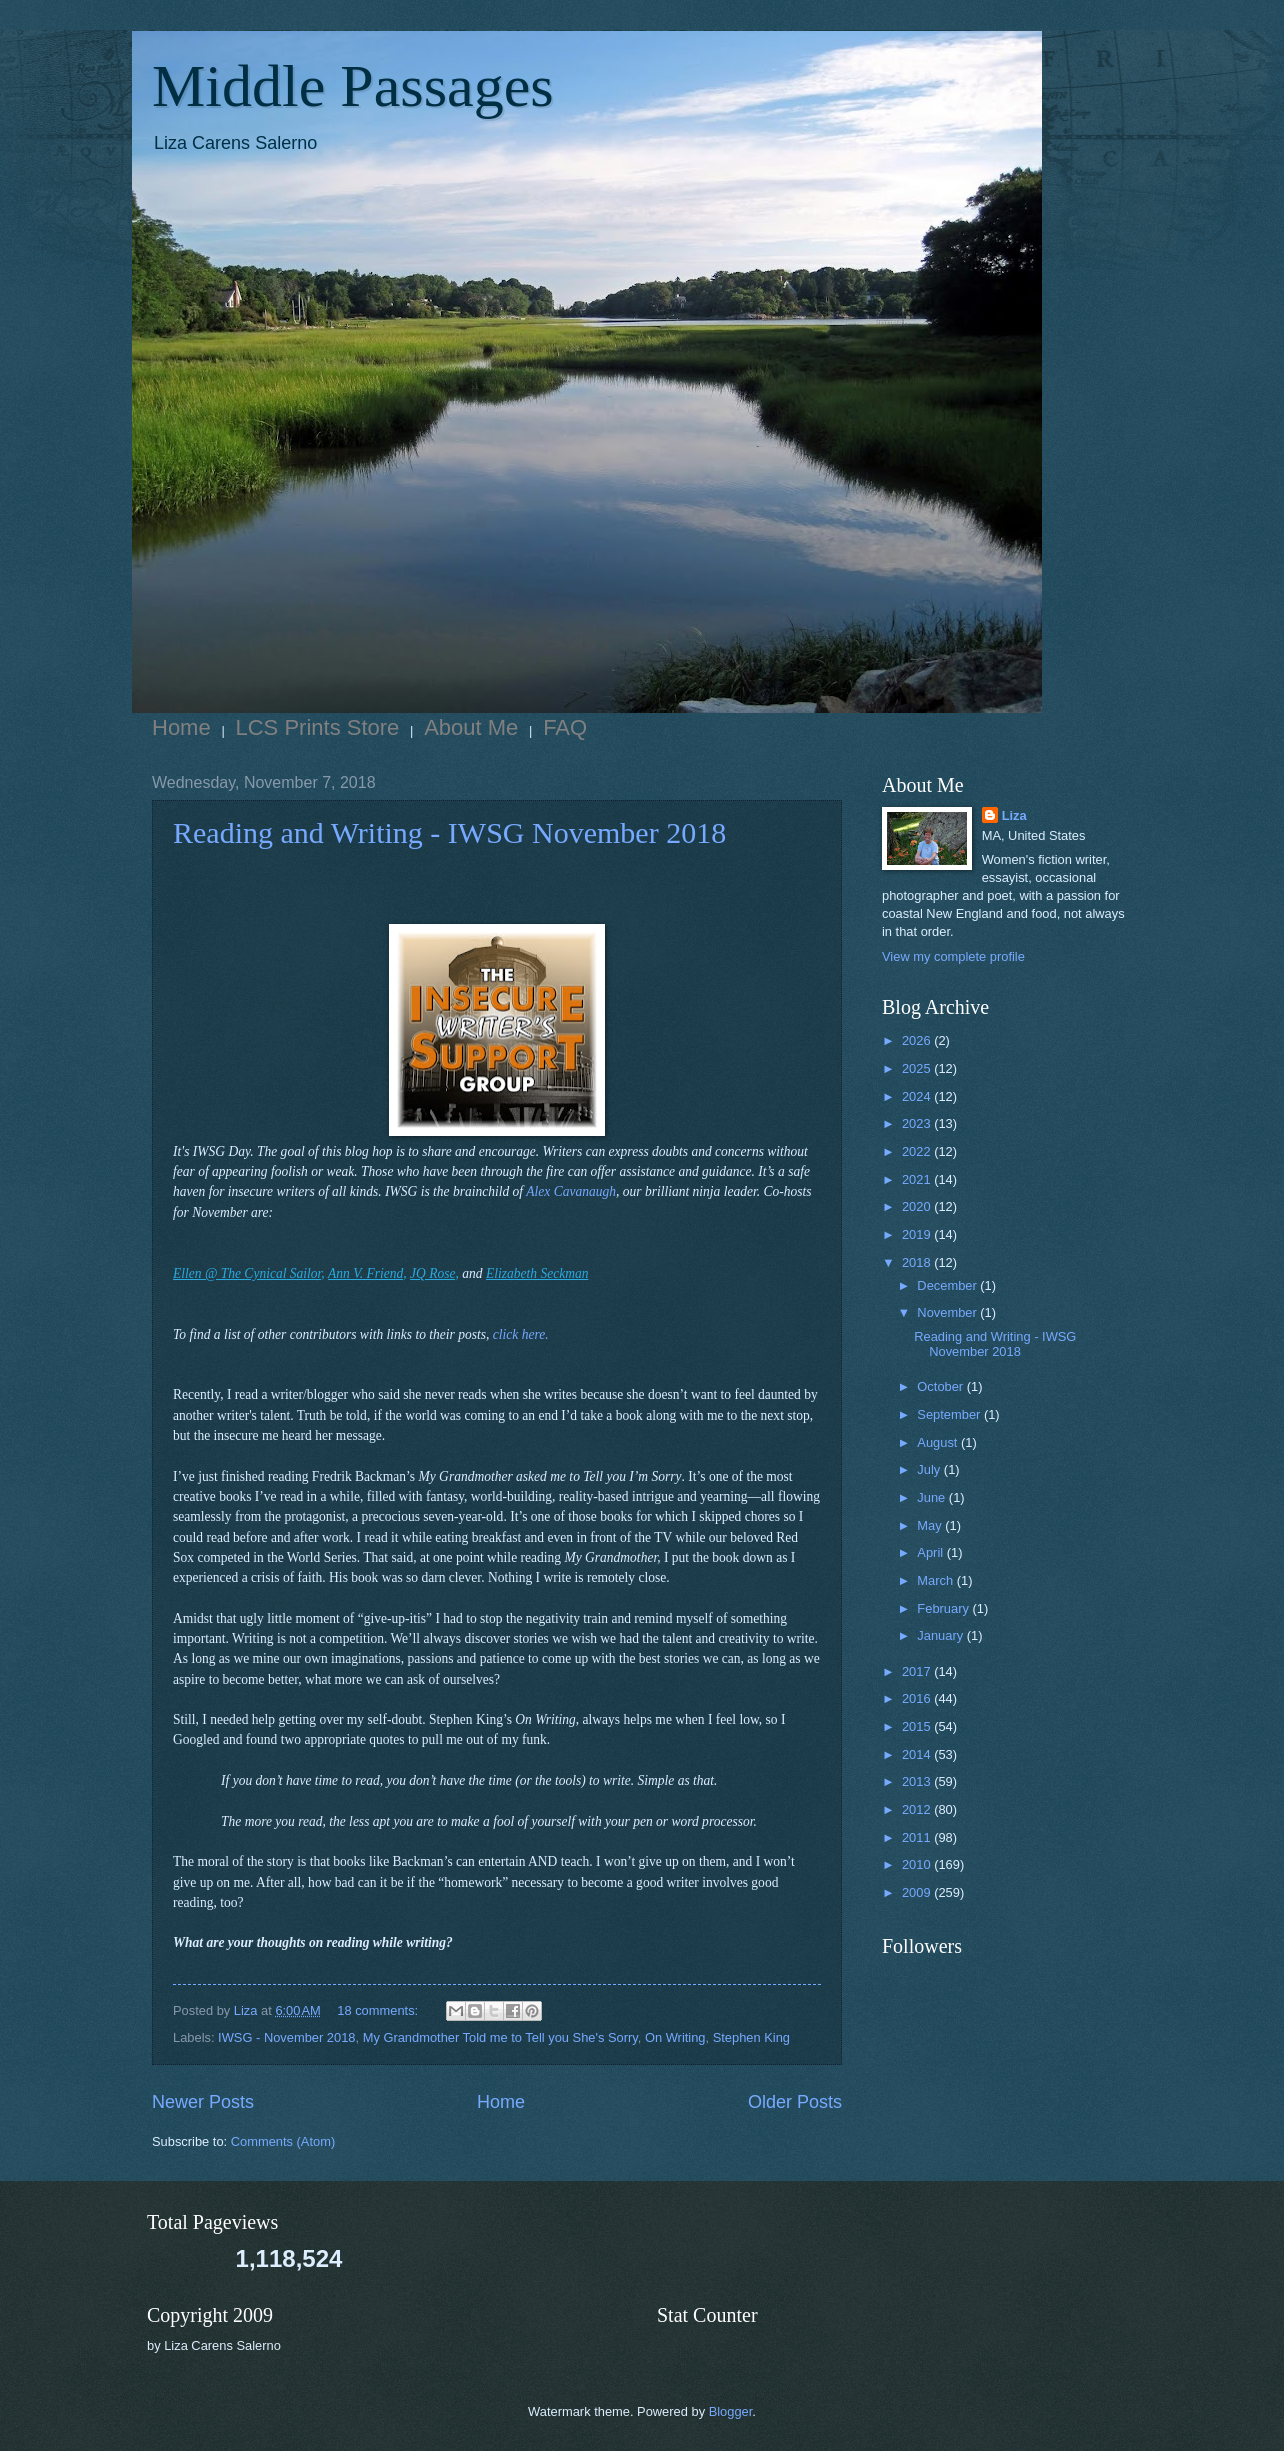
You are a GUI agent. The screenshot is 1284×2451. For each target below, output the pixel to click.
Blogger (731, 2411)
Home (181, 727)
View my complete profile (953, 956)
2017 (918, 1671)
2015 (918, 1726)
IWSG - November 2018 (286, 2037)
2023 (918, 1123)
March (936, 1580)
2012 (918, 1809)
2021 (918, 1179)
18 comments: (379, 2010)
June (933, 1497)
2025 (918, 1068)
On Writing (675, 2037)
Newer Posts (203, 2102)
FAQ (565, 727)
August (939, 1442)
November (948, 1312)
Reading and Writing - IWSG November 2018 (449, 832)
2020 (918, 1206)
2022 (918, 1151)
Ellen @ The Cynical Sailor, (249, 1273)
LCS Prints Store (318, 727)
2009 (918, 1892)
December (948, 1285)
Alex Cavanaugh (571, 1191)
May (931, 1525)
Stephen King (751, 2037)
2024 (918, 1096)
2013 (918, 1781)
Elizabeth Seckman (537, 1273)
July (930, 1469)
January (941, 1635)
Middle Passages (353, 86)
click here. (521, 1334)
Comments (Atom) (283, 2141)
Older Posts (795, 2102)
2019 (918, 1234)
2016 (918, 1698)
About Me (471, 727)
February (944, 1608)
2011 (918, 1837)
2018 (918, 1262)
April (931, 1552)
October (941, 1386)
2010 (918, 1864)
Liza (1014, 815)
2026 (918, 1040)
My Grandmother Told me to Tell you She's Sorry (500, 2037)
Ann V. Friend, (367, 1273)
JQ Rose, (434, 1273)
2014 (918, 1754)
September (950, 1414)
